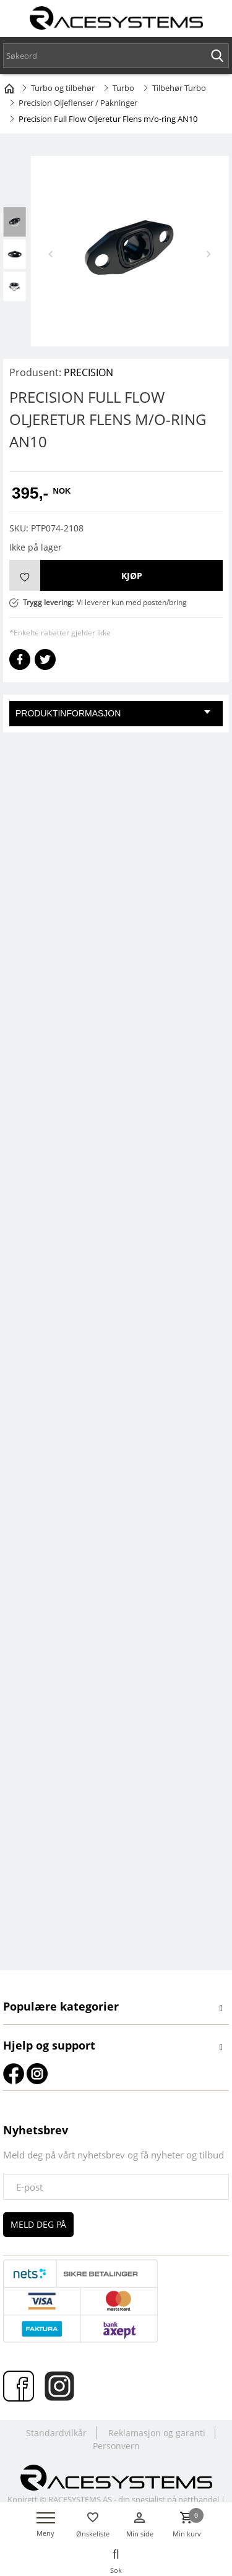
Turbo (123, 87)
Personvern (116, 2446)
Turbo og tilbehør (63, 87)
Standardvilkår (56, 2433)
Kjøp (131, 576)
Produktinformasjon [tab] (112, 713)
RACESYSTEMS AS (80, 2499)
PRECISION (88, 372)
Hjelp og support (49, 2045)
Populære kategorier (61, 2006)
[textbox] (116, 55)
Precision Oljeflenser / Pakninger (78, 102)
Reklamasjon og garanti (156, 2433)
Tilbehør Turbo (179, 87)
